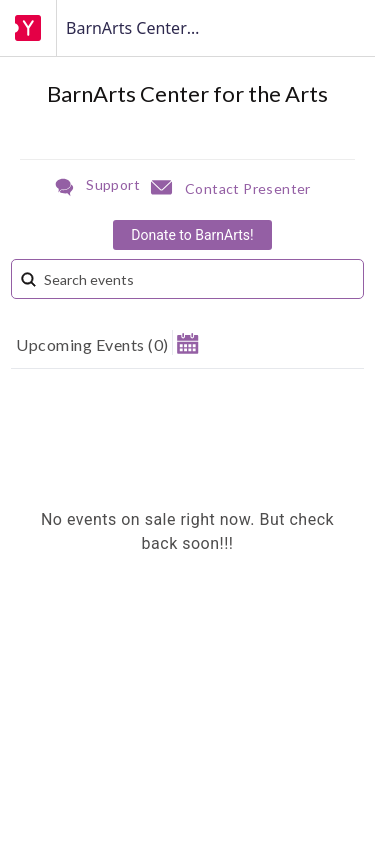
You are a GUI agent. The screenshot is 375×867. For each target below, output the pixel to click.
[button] (187, 342)
